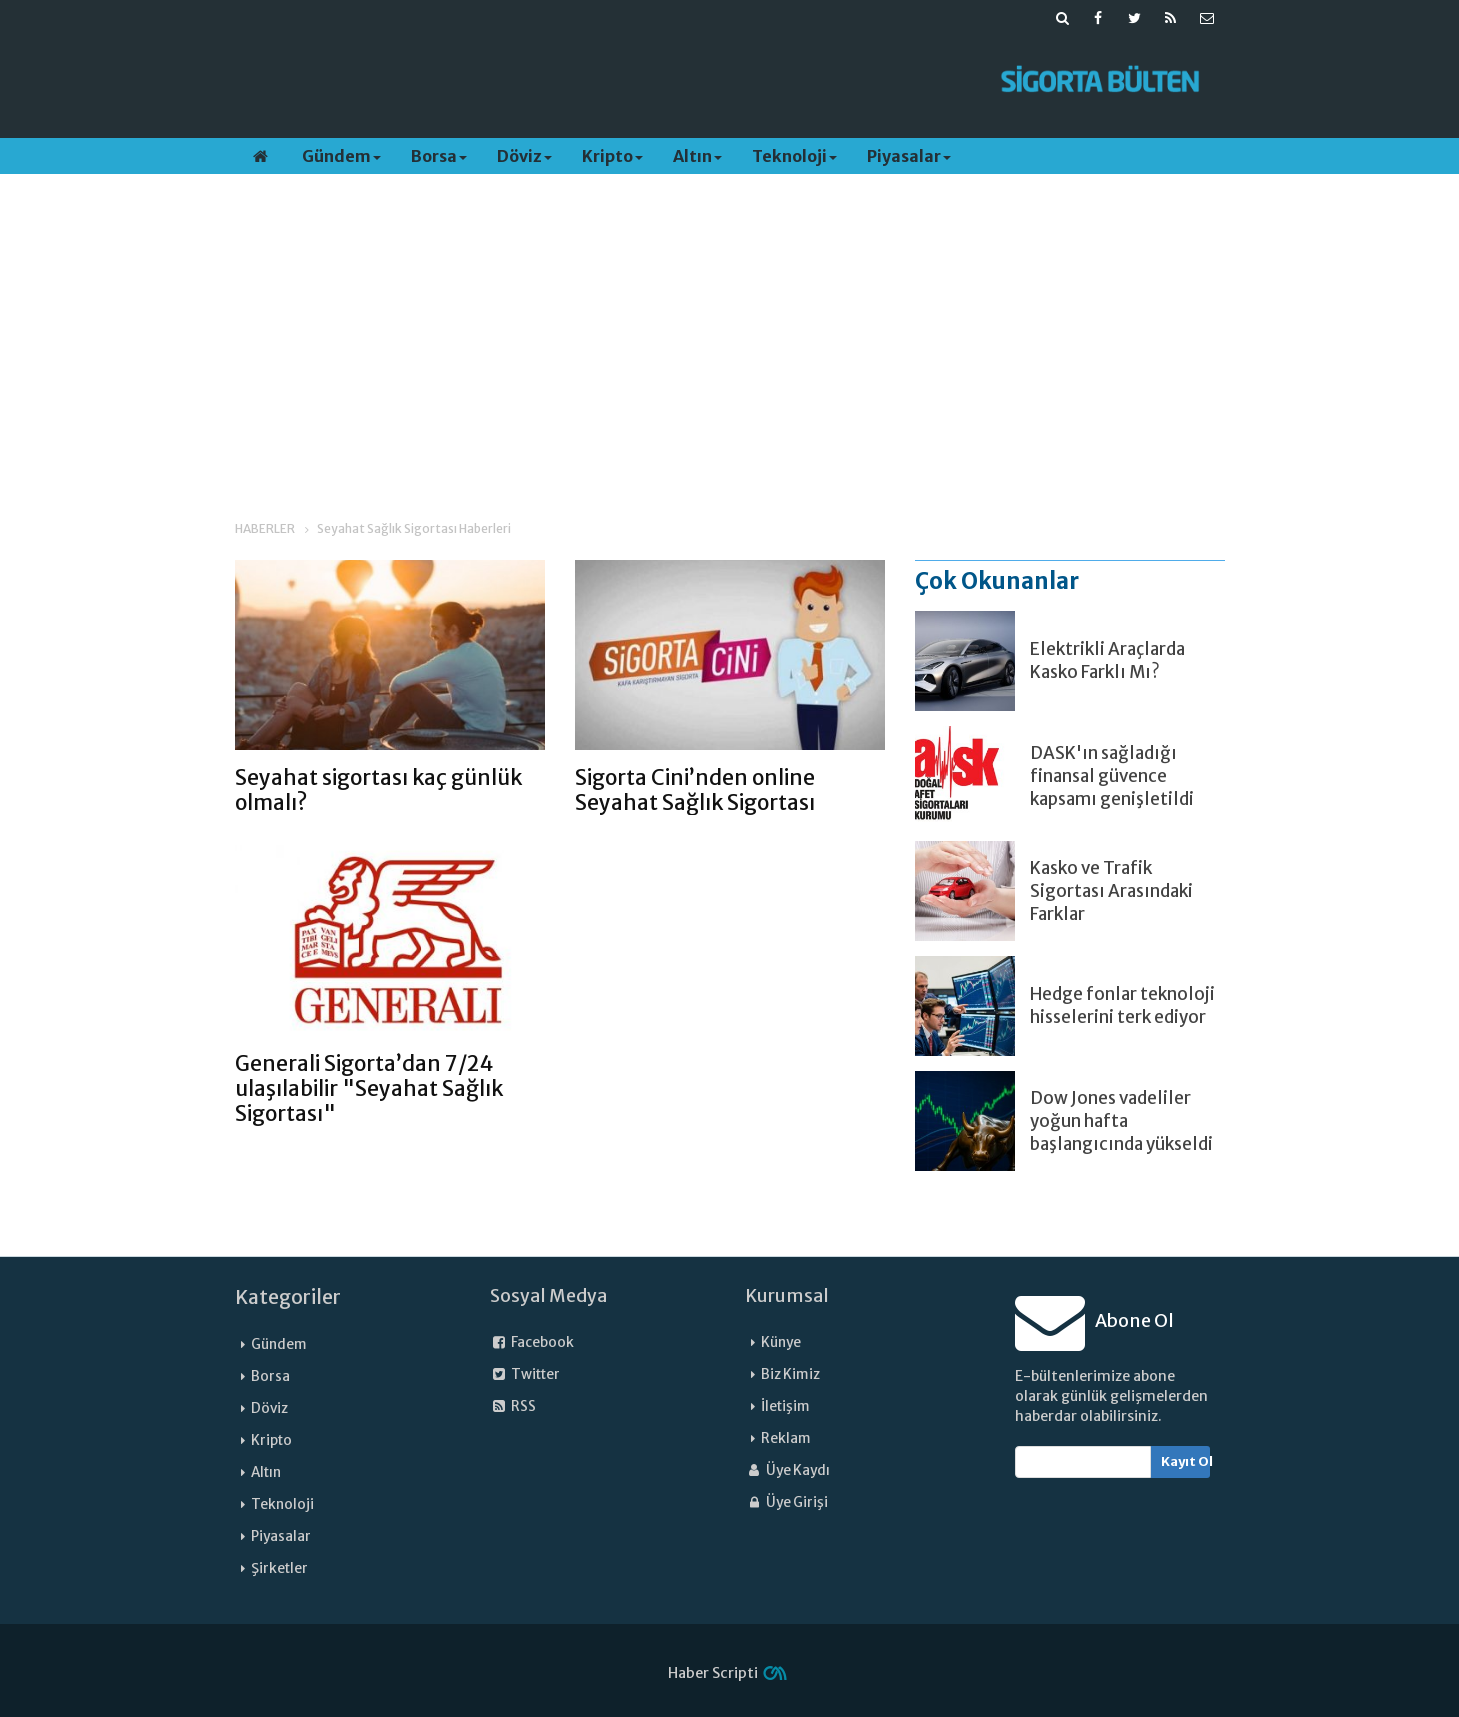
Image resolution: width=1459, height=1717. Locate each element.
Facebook (532, 1342)
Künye (781, 1342)
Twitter (525, 1374)
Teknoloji (794, 156)
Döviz (524, 156)
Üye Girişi (786, 1502)
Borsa (439, 156)
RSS (513, 1406)
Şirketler (279, 1568)
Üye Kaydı (787, 1470)
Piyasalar (909, 156)
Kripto (612, 156)
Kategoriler (288, 1297)
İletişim (785, 1406)
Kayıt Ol (1185, 1461)
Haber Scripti (713, 1673)
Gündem (341, 156)
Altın (697, 156)
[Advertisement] (602, 81)
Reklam (786, 1438)
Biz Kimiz (790, 1374)
